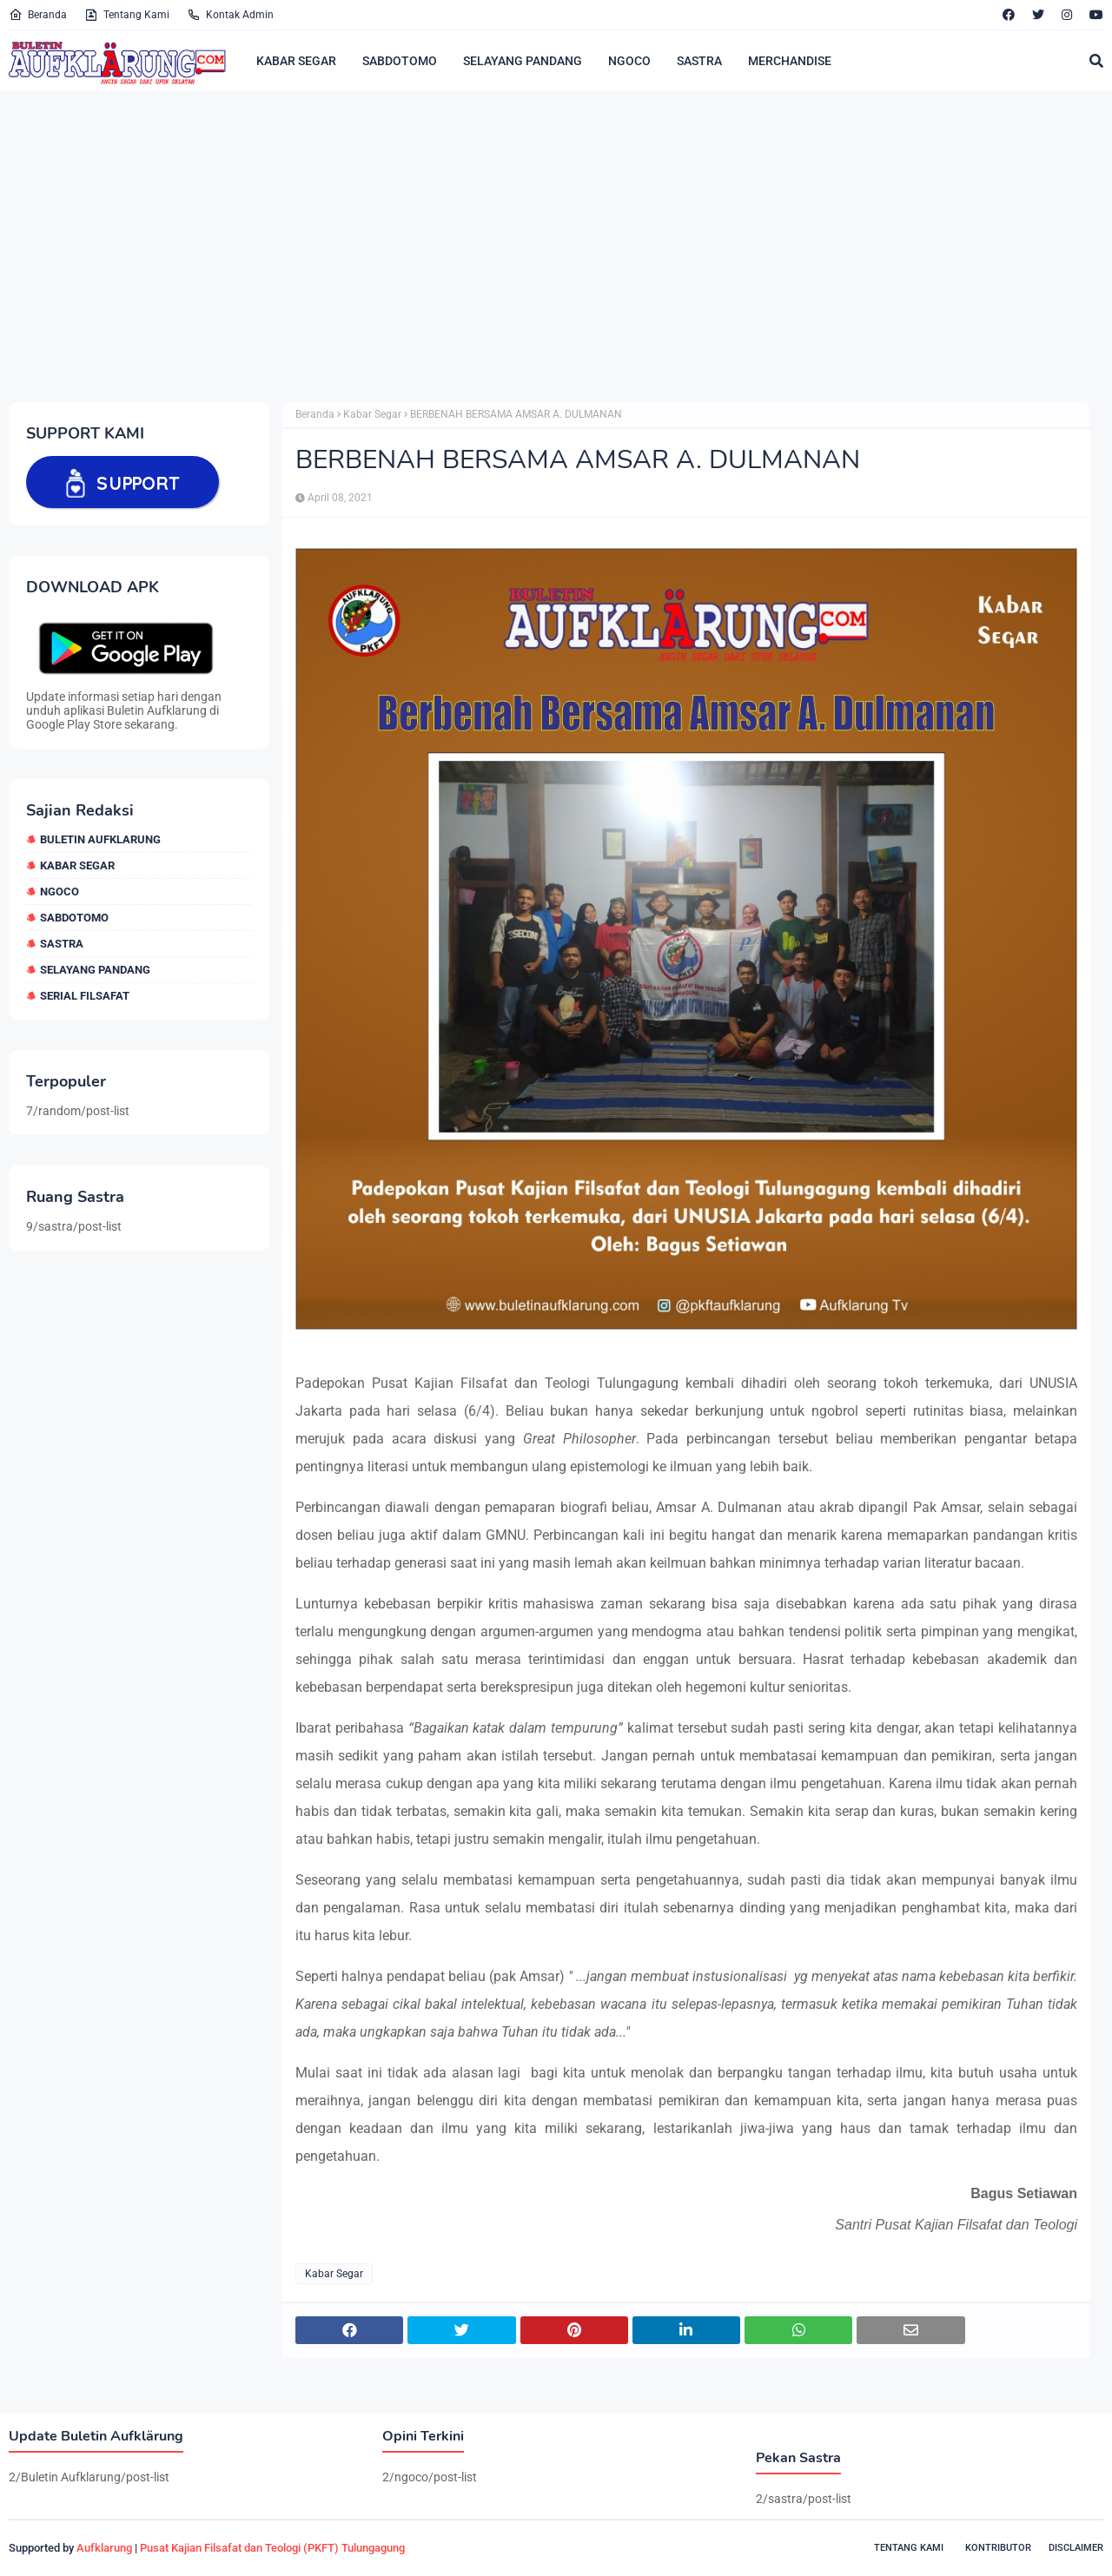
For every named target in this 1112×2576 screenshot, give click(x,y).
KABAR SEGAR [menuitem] (296, 61)
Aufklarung (104, 2547)
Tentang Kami (126, 15)
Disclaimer (1076, 2547)
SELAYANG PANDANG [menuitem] (522, 61)
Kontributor (998, 2547)
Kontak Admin (230, 15)
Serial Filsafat (84, 995)
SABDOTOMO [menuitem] (399, 61)
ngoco (59, 891)
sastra (61, 943)
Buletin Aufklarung (100, 839)
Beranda (38, 15)
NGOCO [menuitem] (629, 61)
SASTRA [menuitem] (699, 61)
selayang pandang (95, 969)
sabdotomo (74, 917)
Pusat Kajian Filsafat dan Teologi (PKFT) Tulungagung (272, 2547)
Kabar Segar (77, 865)
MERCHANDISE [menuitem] (789, 61)
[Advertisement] (530, 245)
